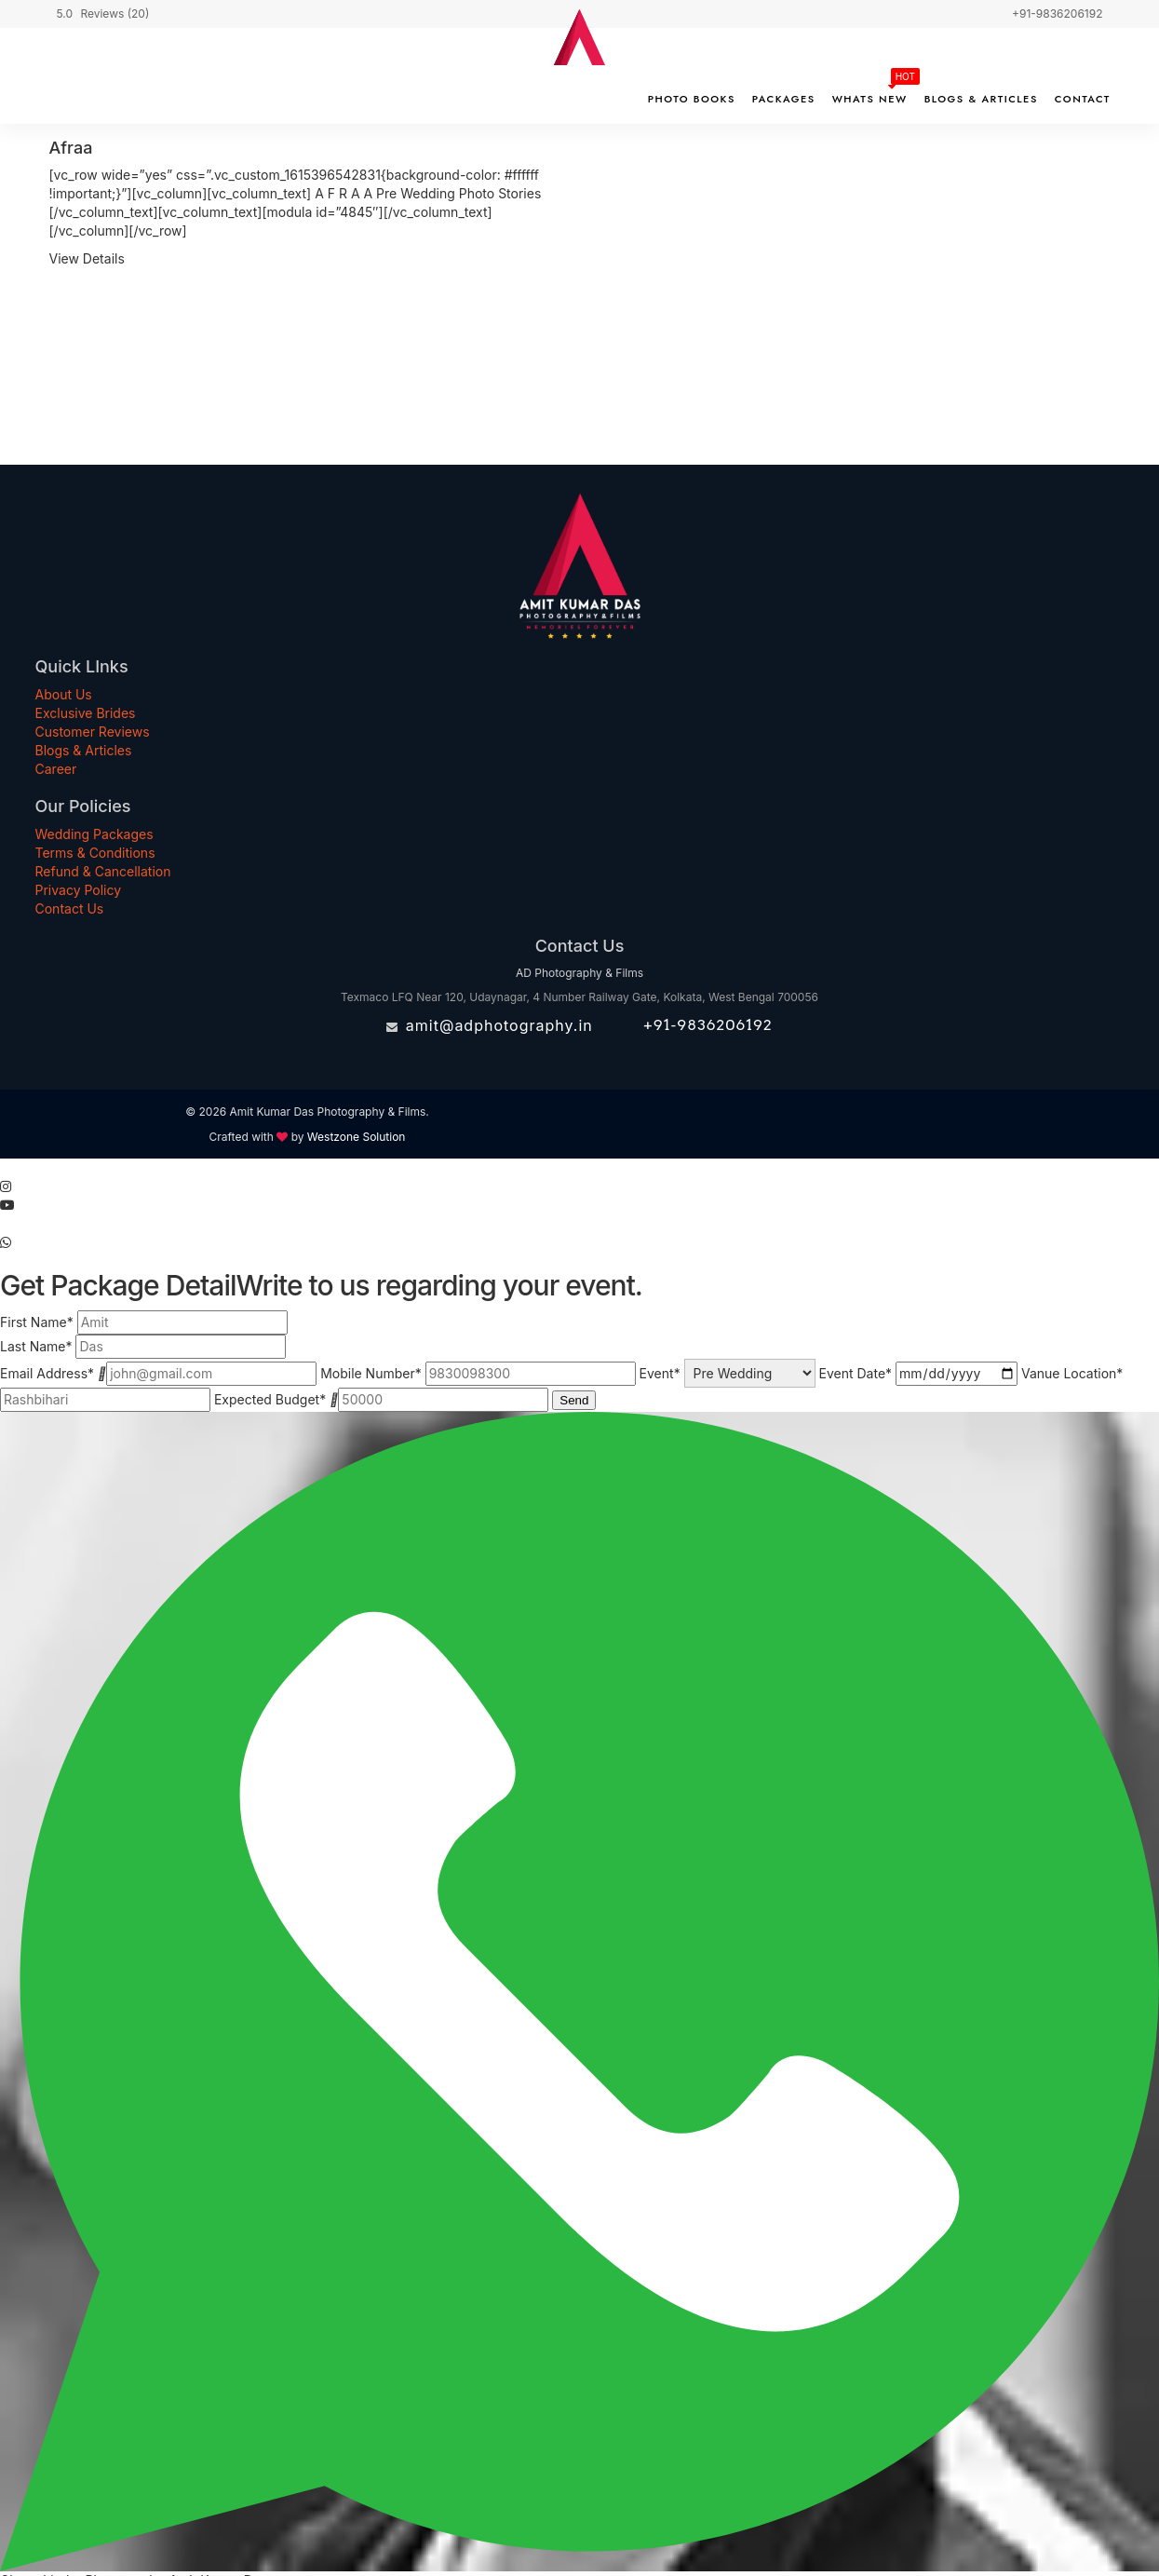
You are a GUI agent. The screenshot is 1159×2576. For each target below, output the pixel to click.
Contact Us (69, 908)
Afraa (71, 147)
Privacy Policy (78, 890)
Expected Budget (270, 1399)
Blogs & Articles (981, 98)
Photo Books (691, 98)
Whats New (870, 98)
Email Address (47, 1373)
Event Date (856, 1373)
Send (573, 1400)
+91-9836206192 (708, 1025)
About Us (63, 694)
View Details (87, 258)
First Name (37, 1322)
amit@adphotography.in (499, 1025)
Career (56, 769)
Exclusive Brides (85, 713)
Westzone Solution (356, 1137)
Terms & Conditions (95, 853)
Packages (783, 98)
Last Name (36, 1346)
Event (660, 1373)
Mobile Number (371, 1373)
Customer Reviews (92, 731)
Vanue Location (1072, 1373)
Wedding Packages (94, 834)
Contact (1083, 98)
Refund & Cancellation (103, 871)
